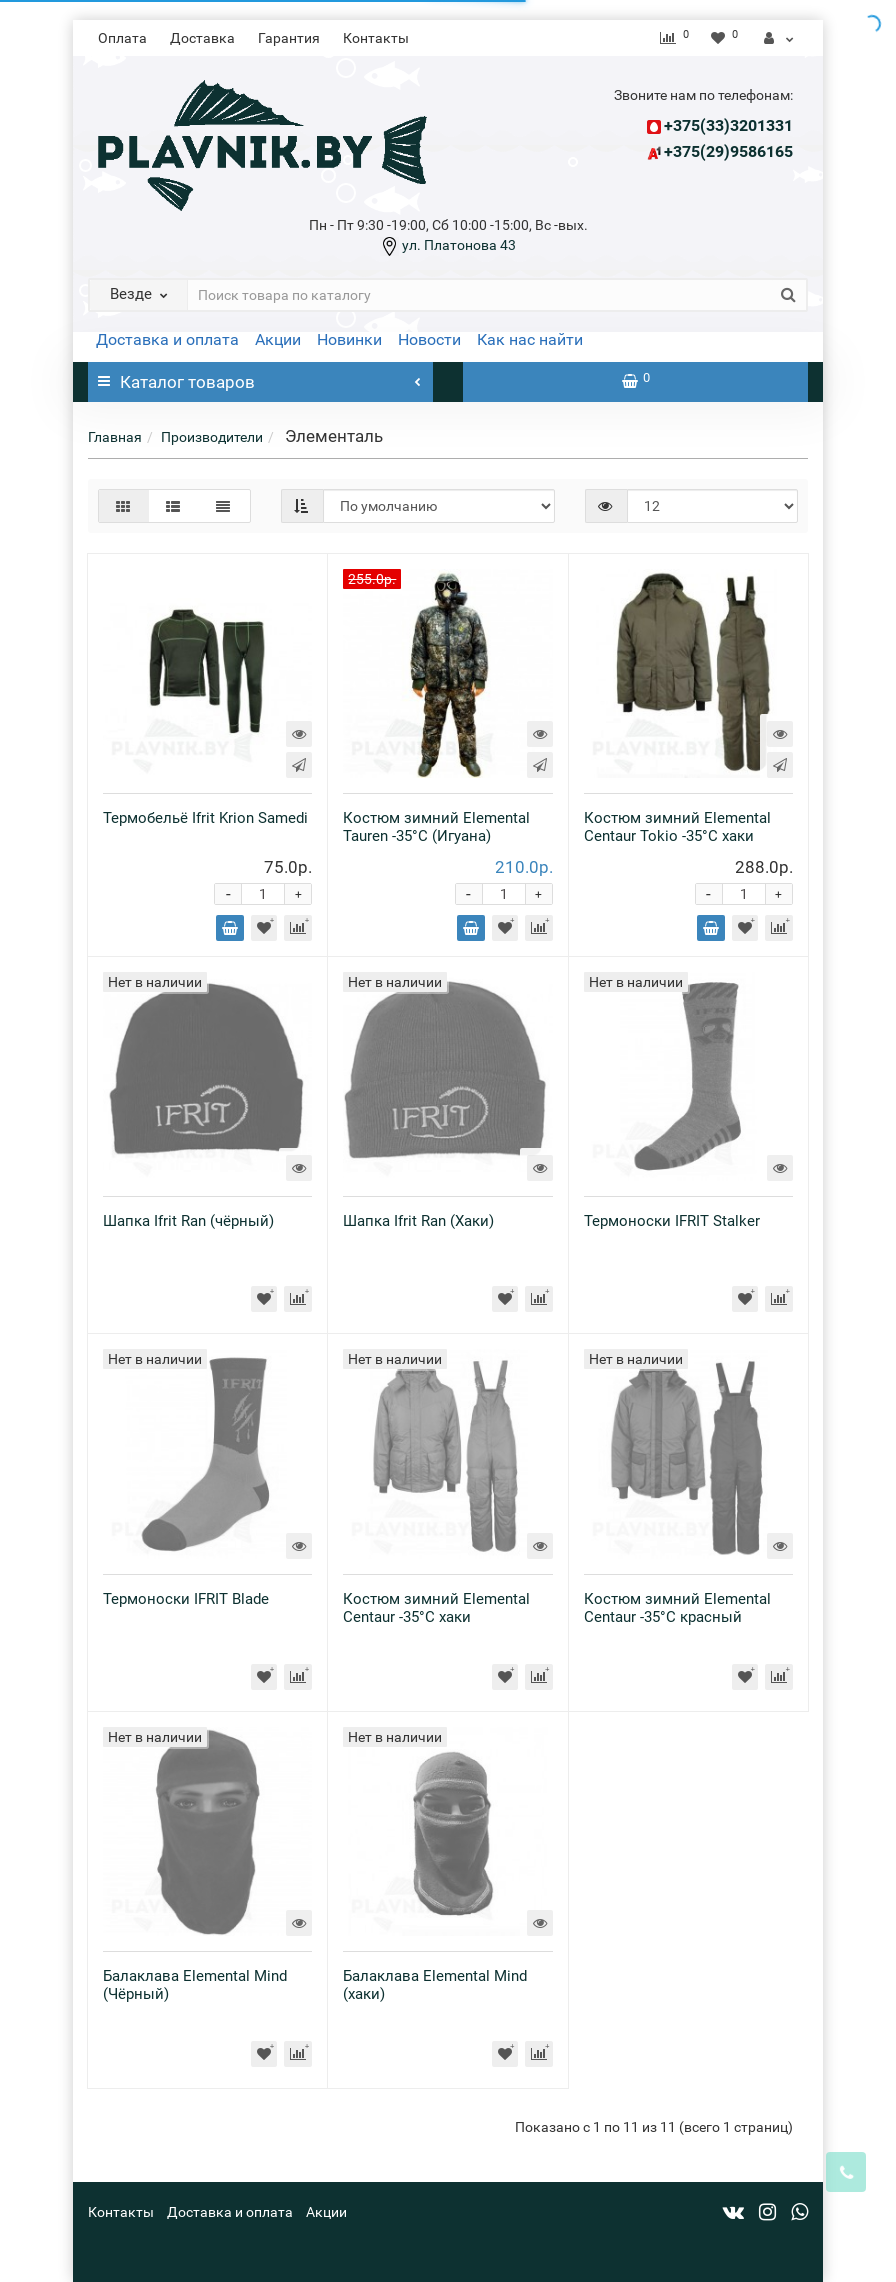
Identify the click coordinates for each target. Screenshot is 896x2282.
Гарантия (289, 38)
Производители (212, 437)
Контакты (376, 38)
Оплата (122, 38)
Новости (429, 339)
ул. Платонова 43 (457, 245)
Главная (115, 437)
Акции (278, 339)
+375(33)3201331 (728, 125)
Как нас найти (530, 339)
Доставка (202, 38)
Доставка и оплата (167, 339)
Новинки (349, 339)
